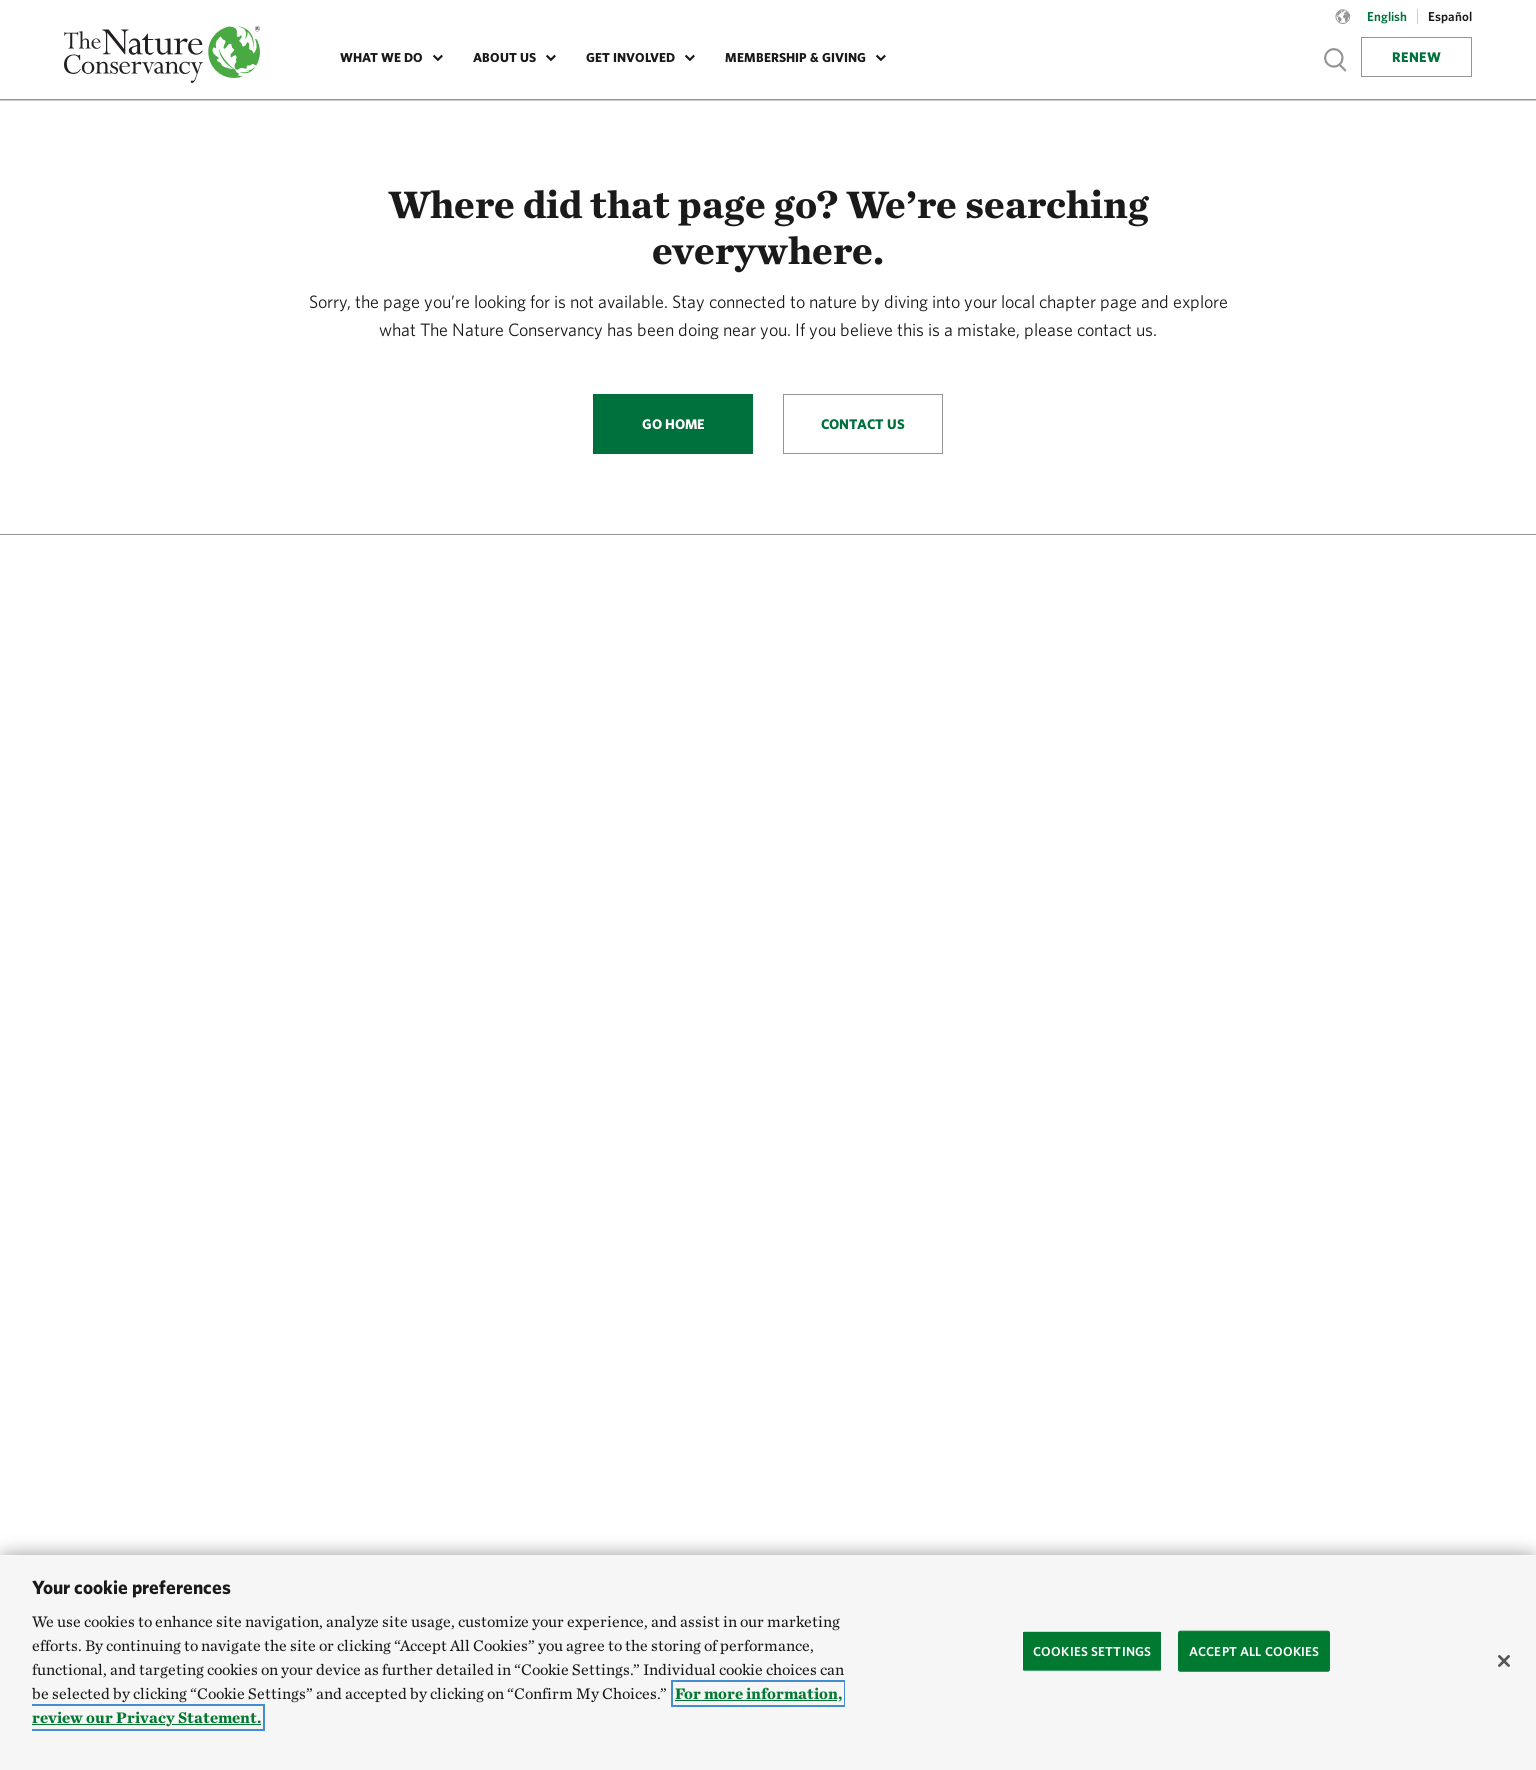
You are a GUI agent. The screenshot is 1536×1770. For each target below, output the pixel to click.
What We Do (381, 57)
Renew (1416, 57)
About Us (504, 57)
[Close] (1504, 1661)
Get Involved (630, 57)
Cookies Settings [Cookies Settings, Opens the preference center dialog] (1092, 1650)
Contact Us (863, 424)
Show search (1336, 59)
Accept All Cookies (1254, 1650)
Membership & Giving (795, 57)
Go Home (673, 424)
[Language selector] (1343, 27)
